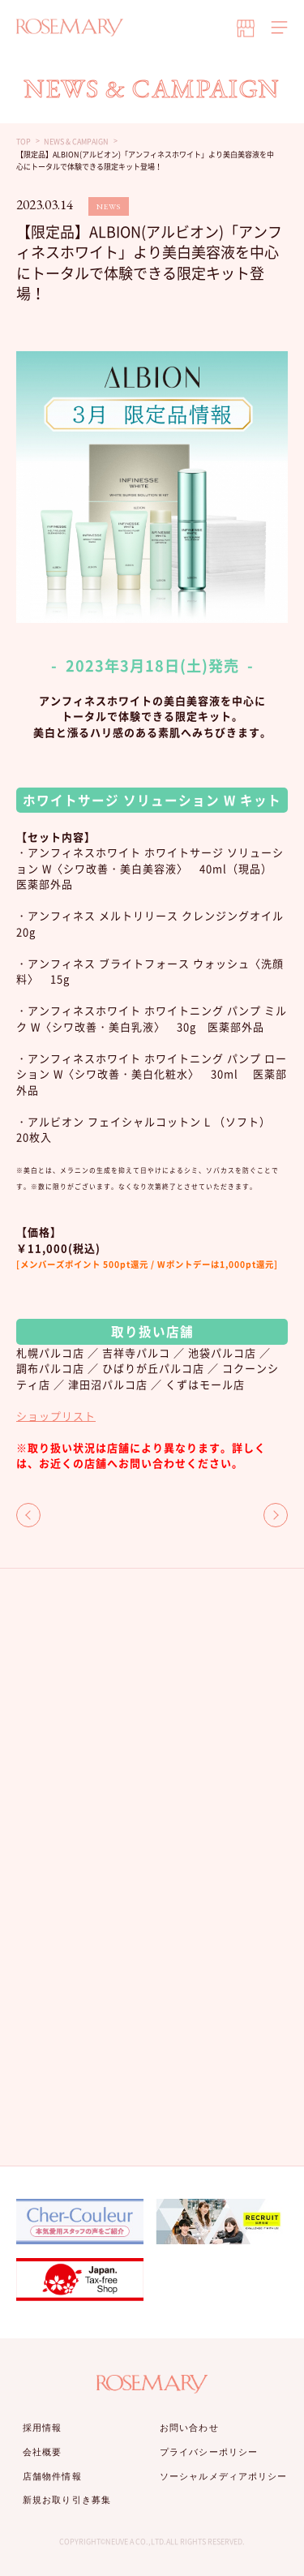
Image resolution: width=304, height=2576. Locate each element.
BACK (28, 1515)
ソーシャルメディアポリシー (223, 2476)
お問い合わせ (189, 2427)
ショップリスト (56, 1415)
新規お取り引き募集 (67, 2499)
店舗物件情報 (52, 2476)
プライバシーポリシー (209, 2452)
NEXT (275, 1515)
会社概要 (42, 2452)
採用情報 (42, 2427)
